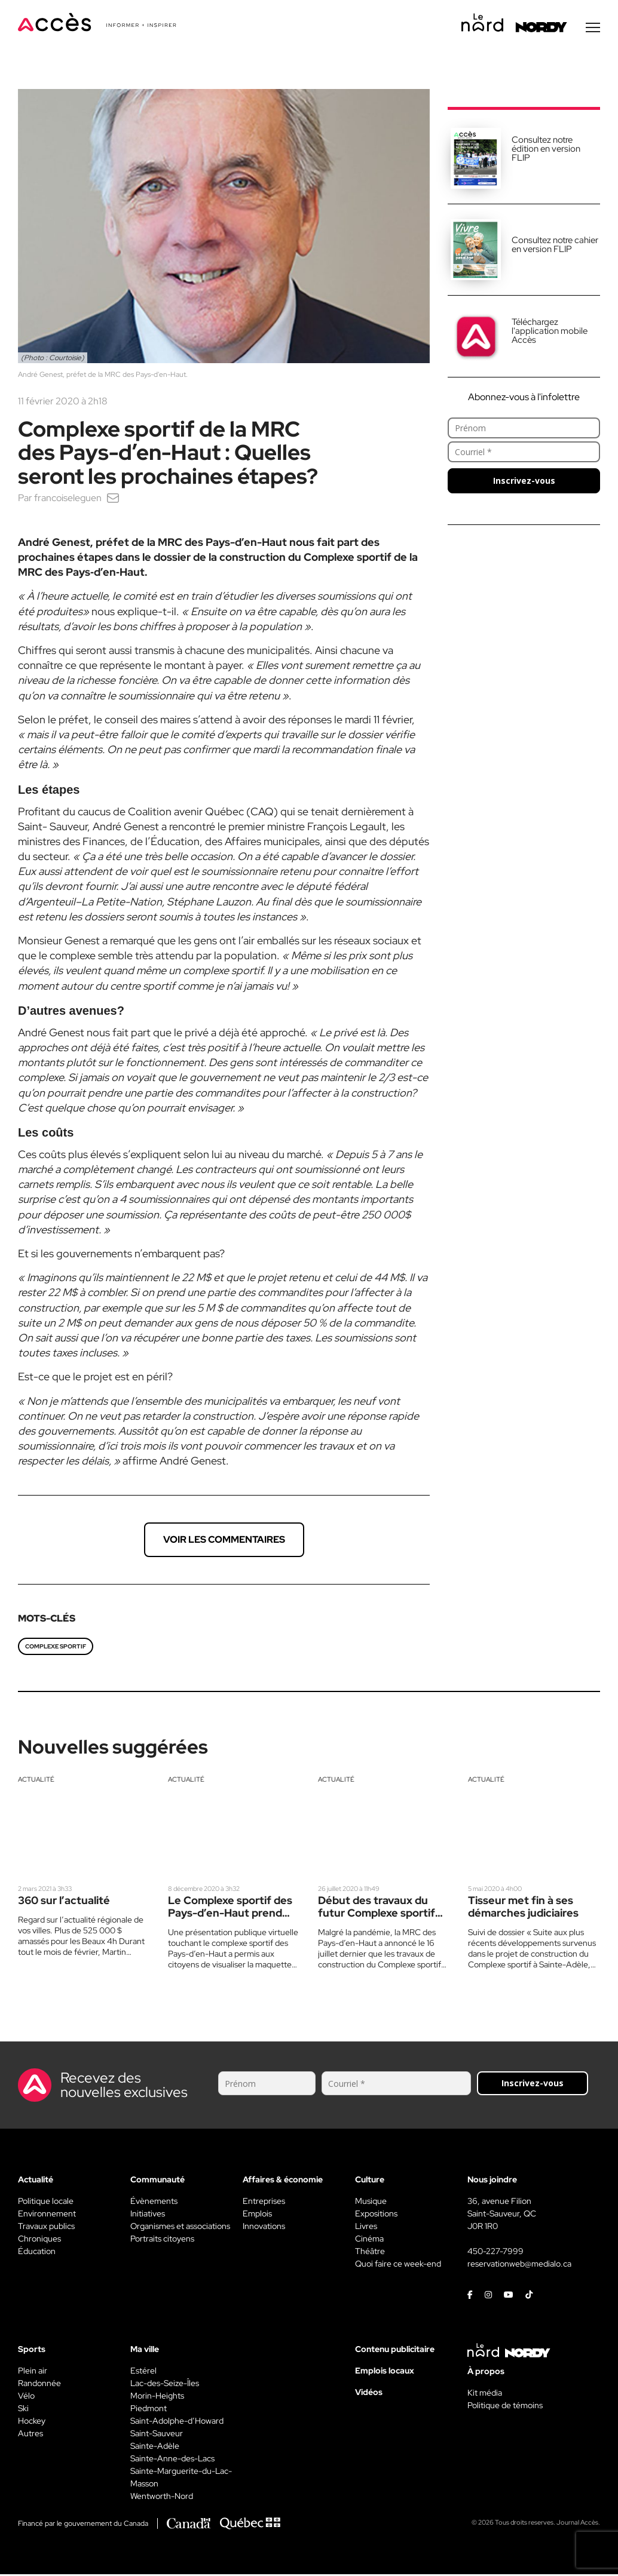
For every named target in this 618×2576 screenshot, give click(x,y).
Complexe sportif (55, 1648)
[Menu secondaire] (593, 29)
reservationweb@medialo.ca (519, 2265)
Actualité (36, 1781)
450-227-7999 (495, 2253)
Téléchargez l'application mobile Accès (550, 333)
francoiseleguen (68, 499)
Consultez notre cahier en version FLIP (555, 246)
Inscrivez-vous (524, 482)
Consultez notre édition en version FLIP (546, 150)
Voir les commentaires (224, 1541)
